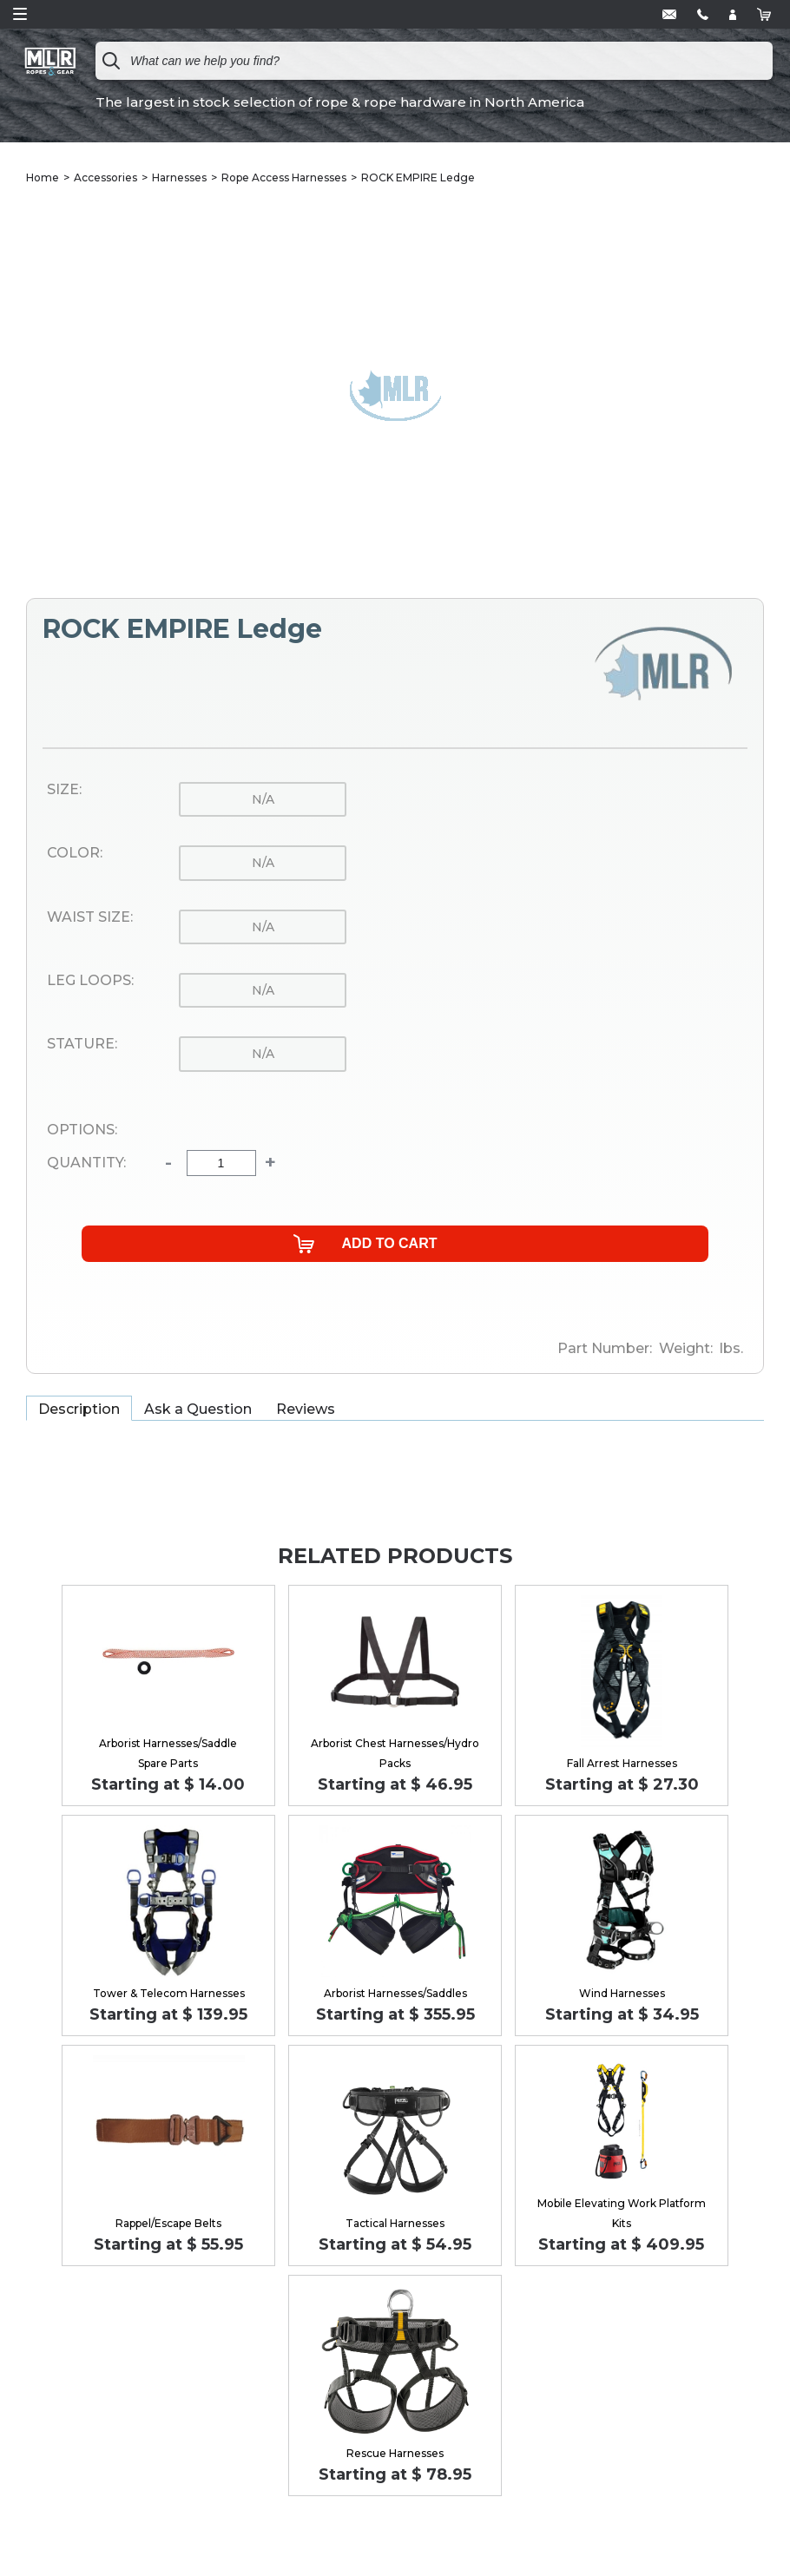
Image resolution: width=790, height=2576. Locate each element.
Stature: (82, 1044)
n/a (263, 799)
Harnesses (179, 177)
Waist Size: (90, 917)
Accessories (105, 177)
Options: (82, 1130)
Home (42, 177)
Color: (74, 853)
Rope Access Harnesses (283, 177)
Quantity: (86, 1163)
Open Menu (20, 14)
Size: (64, 790)
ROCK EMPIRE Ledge (418, 177)
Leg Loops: (90, 981)
